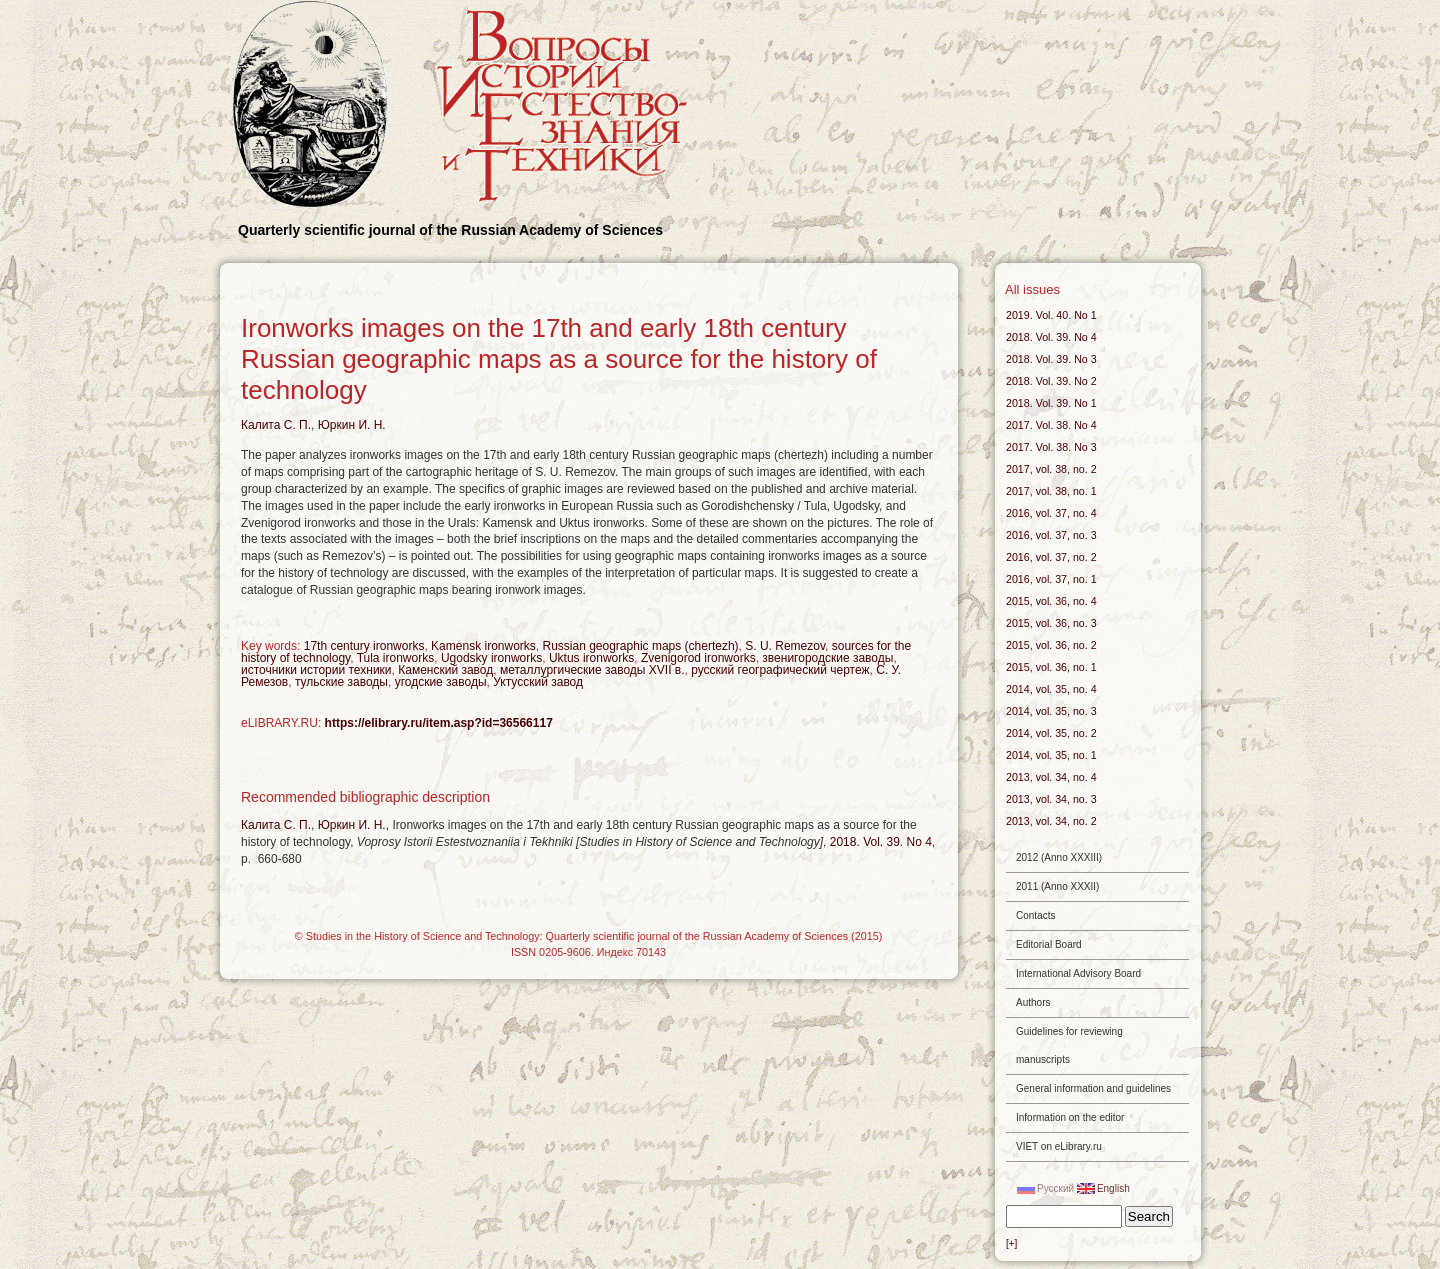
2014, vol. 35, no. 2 (1051, 733)
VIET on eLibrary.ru (1059, 1146)
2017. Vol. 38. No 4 (1051, 425)
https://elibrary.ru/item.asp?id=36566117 (439, 723)
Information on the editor (1070, 1117)
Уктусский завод (538, 682)
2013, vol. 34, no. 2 (1051, 821)
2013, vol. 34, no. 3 (1051, 799)
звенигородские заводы (827, 658)
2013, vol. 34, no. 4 (1051, 777)
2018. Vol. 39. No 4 (881, 842)
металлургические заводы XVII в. (592, 670)
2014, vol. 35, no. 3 (1051, 711)
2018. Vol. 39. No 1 (1051, 403)
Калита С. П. (276, 425)
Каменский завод (445, 670)
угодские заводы (441, 682)
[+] (1011, 1243)
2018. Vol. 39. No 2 (1051, 381)
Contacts (1035, 915)
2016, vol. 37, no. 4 (1051, 513)
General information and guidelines (1093, 1088)
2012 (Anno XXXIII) (1059, 857)
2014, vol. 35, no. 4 (1051, 689)
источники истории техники (316, 670)
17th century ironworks (364, 646)
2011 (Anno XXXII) (1057, 886)
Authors (1033, 1002)
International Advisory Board (1078, 973)
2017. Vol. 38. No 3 (1051, 447)
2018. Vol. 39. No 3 (1051, 359)
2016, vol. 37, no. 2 (1051, 557)
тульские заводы (341, 682)
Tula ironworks (396, 658)
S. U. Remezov (785, 646)
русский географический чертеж (780, 670)
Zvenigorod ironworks (698, 658)
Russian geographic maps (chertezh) (640, 646)
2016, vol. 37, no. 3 (1051, 535)
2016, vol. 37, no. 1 (1051, 579)
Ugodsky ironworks (491, 658)
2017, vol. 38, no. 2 (1051, 469)
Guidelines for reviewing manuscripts (1069, 1045)
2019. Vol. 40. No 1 (1051, 315)
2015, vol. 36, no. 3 (1051, 623)
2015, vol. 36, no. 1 (1051, 667)
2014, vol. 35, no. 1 (1051, 755)
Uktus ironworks (591, 658)
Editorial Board (1049, 944)
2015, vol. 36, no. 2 (1051, 645)
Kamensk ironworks (483, 646)
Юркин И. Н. (352, 425)
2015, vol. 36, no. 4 (1051, 601)
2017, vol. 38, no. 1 (1051, 491)
